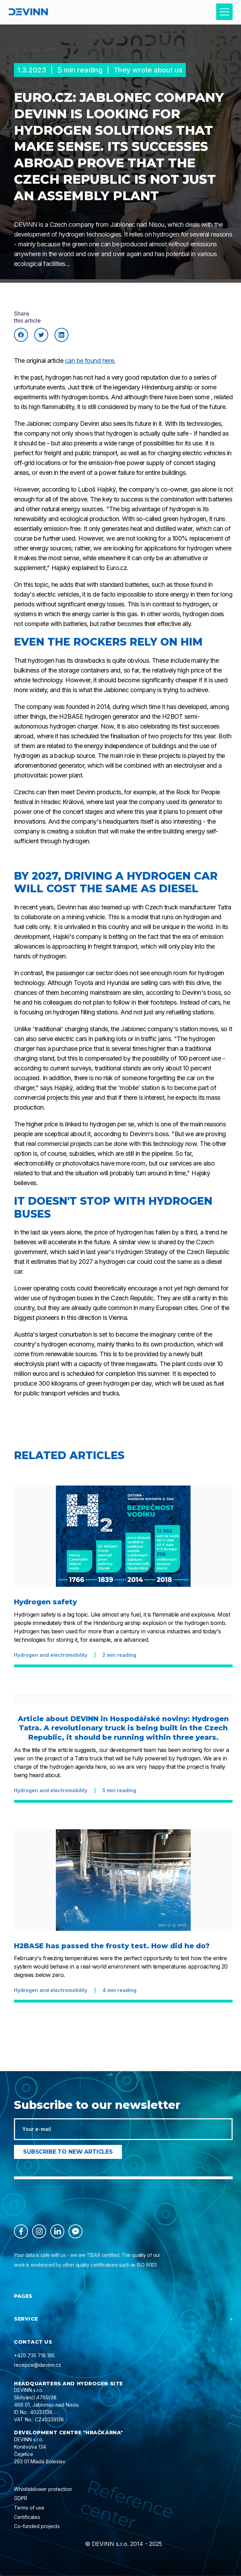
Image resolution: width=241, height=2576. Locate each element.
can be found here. (90, 360)
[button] (224, 11)
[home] (28, 12)
